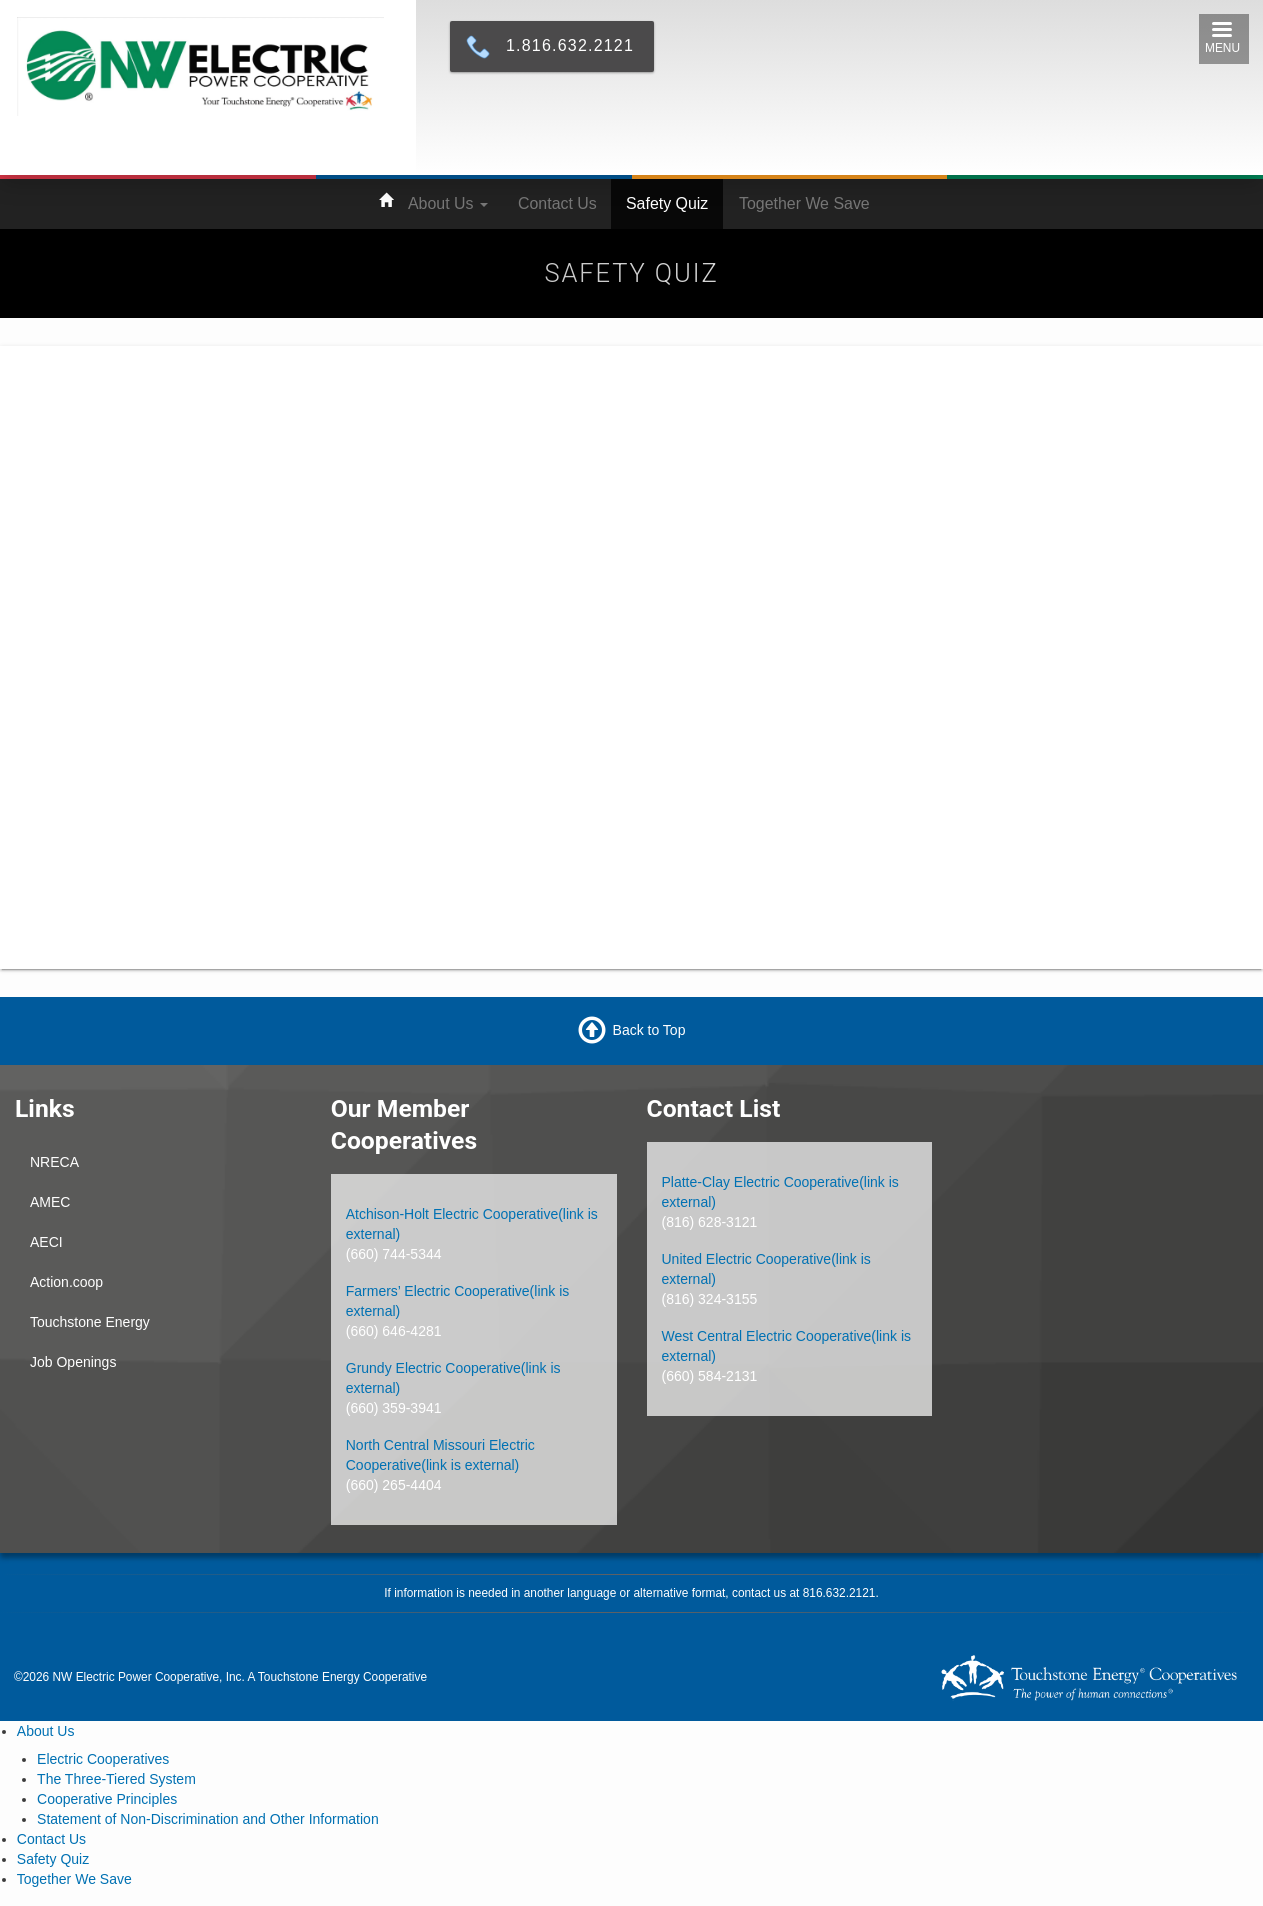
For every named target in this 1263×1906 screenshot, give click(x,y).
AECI (46, 1242)
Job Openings (73, 1362)
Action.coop (66, 1282)
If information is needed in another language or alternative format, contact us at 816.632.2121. (631, 1593)
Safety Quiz (667, 203)
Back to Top (649, 1029)
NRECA (54, 1162)
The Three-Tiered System (116, 1779)
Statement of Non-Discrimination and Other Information (208, 1819)
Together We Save (804, 203)
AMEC (50, 1202)
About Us (448, 203)
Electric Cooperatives (103, 1759)
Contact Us (557, 203)
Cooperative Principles (107, 1799)
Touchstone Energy (90, 1322)
